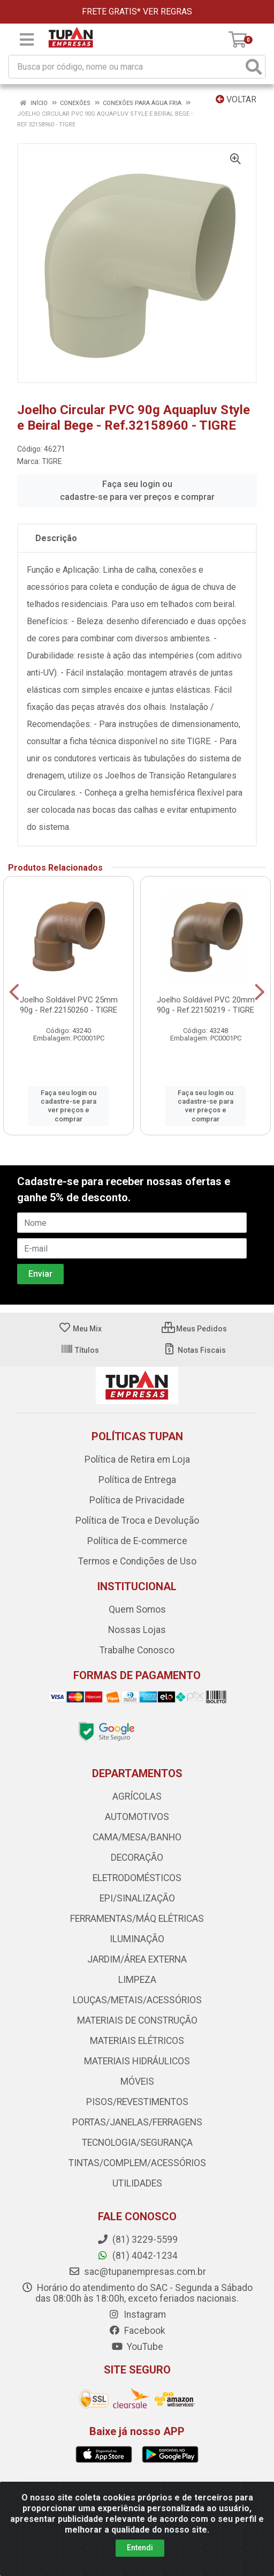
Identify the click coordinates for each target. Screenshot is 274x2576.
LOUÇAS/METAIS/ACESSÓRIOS (137, 2000)
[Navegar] (14, 992)
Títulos (79, 1350)
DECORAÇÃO (137, 1857)
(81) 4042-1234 (137, 2255)
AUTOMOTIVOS (137, 1816)
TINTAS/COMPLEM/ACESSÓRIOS (137, 2163)
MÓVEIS (137, 2081)
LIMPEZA (137, 1979)
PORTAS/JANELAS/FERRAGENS (137, 2122)
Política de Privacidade (137, 1500)
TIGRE (52, 461)
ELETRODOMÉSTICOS (137, 1878)
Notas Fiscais (194, 1350)
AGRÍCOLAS (137, 1796)
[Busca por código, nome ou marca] (126, 67)
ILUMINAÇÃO (137, 1939)
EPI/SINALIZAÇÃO (137, 1898)
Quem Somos (137, 1609)
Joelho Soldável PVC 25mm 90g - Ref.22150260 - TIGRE (69, 1005)
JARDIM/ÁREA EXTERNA (137, 1959)
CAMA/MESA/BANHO (137, 1837)
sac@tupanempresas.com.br (137, 2271)
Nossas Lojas (137, 1629)
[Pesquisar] (253, 67)
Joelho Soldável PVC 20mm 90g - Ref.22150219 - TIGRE (206, 1005)
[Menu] (26, 39)
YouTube (137, 2346)
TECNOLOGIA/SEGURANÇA (137, 2142)
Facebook (137, 2330)
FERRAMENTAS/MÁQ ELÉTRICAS (137, 1918)
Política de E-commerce (137, 1541)
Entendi (140, 2547)
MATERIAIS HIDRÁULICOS (137, 2061)
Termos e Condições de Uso (137, 1561)
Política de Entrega (137, 1479)
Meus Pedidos (194, 1328)
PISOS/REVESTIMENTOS (137, 2101)
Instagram (137, 2314)
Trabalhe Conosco (137, 1650)
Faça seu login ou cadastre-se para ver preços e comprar (137, 490)
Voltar (236, 99)
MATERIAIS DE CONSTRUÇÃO (137, 2020)
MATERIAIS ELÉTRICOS (137, 2040)
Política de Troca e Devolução (137, 1520)
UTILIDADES (137, 2183)
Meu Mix (80, 1328)
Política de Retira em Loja (137, 1459)
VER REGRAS (167, 11)
